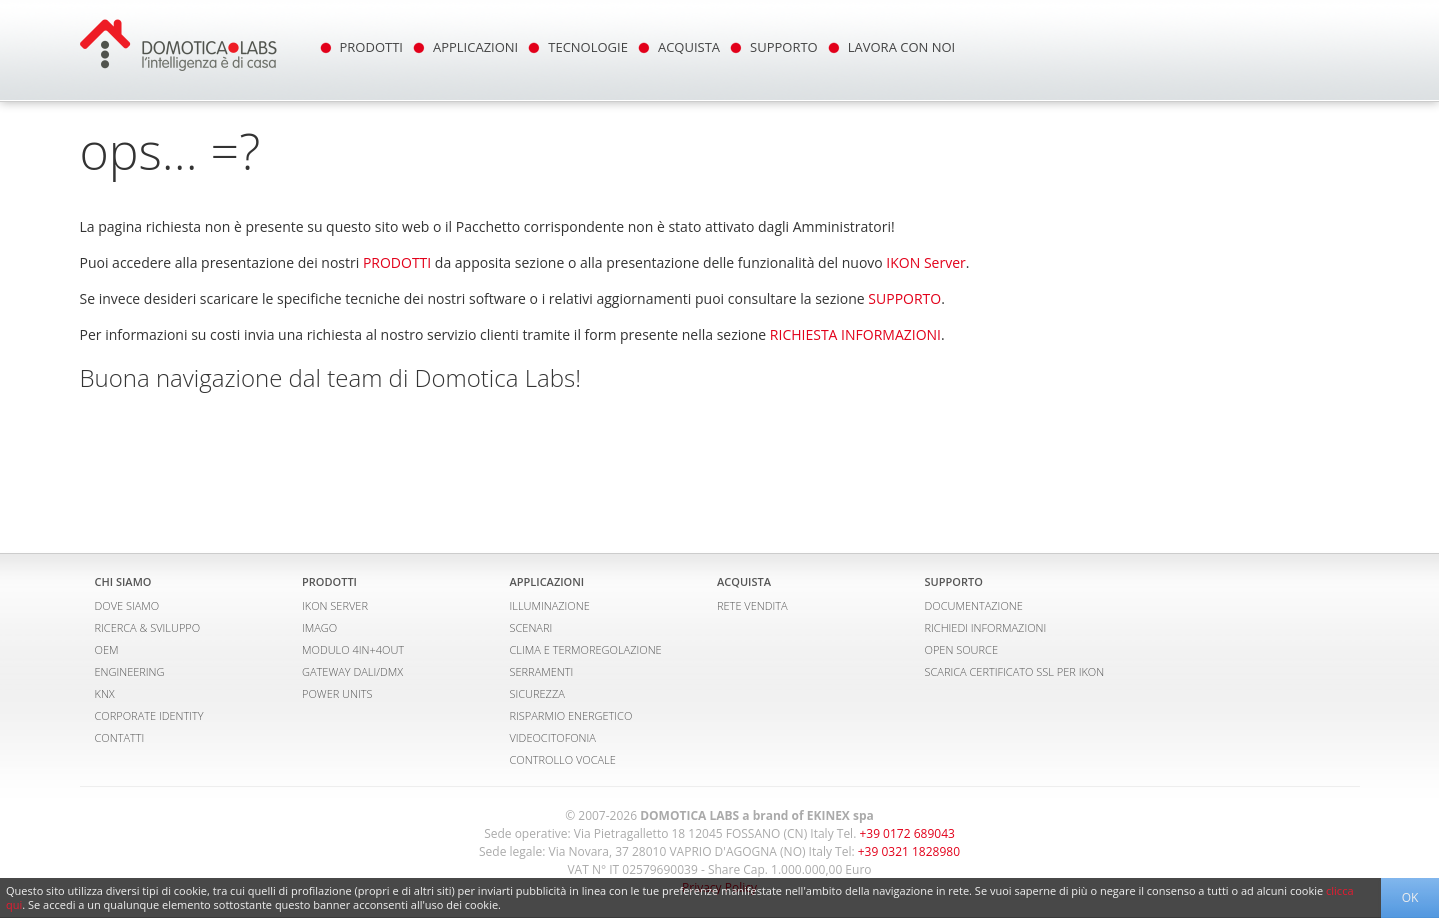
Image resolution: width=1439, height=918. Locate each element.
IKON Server (925, 262)
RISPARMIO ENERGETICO (571, 715)
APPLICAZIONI (475, 47)
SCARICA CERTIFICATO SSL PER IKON (1015, 671)
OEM (107, 649)
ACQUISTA (689, 47)
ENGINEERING (130, 671)
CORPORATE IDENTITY (149, 715)
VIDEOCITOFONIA (553, 737)
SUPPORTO (784, 47)
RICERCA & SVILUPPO (148, 627)
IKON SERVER (335, 605)
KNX (105, 693)
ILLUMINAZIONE (550, 605)
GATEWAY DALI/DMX (352, 671)
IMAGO (319, 627)
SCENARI (531, 627)
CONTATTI (120, 737)
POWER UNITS (337, 693)
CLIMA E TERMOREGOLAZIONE (586, 649)
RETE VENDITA (752, 605)
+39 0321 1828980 (909, 851)
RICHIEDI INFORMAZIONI (986, 627)
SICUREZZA (537, 693)
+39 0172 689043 (906, 833)
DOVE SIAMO (127, 605)
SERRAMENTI (542, 671)
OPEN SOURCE (961, 649)
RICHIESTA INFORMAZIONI (855, 334)
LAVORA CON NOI (902, 47)
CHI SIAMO (123, 581)
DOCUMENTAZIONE (974, 605)
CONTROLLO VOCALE (563, 759)
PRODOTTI (371, 47)
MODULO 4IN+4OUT (353, 649)
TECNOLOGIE (588, 47)
